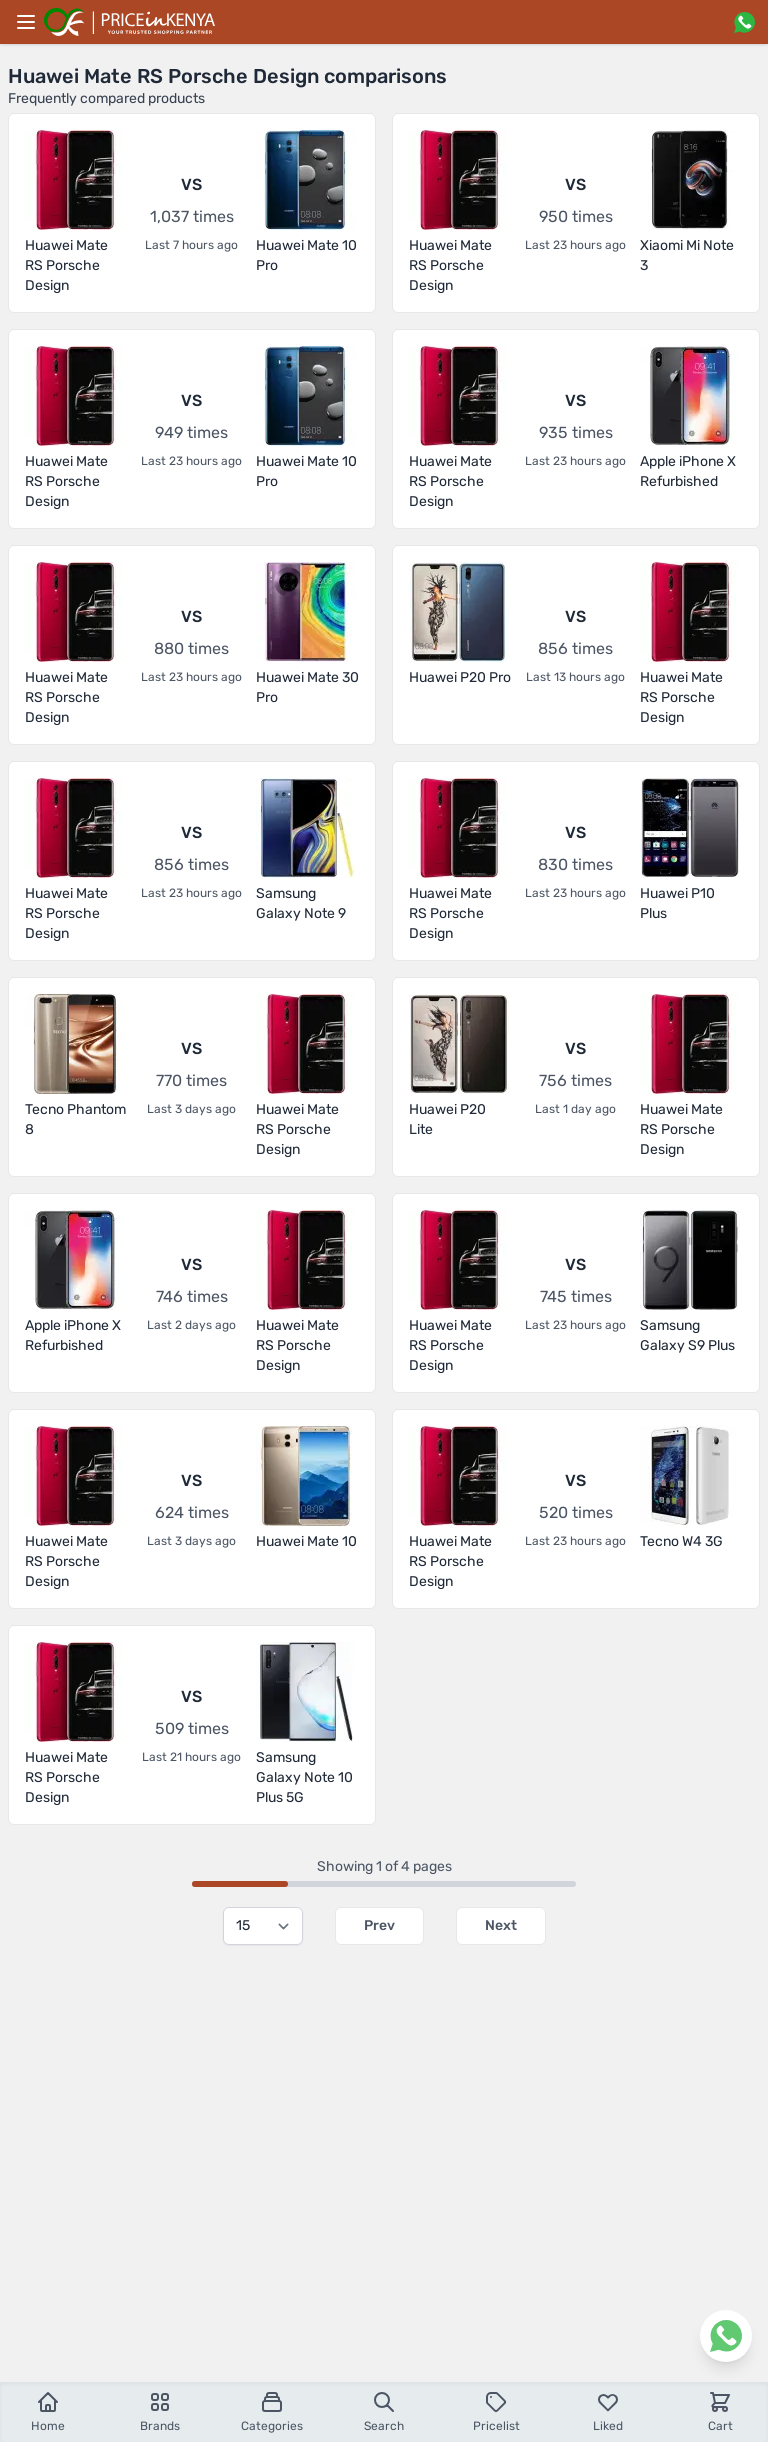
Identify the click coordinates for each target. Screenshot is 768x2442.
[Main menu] (26, 22)
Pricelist (496, 2411)
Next (501, 1925)
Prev (379, 1925)
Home (48, 2411)
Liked (608, 2411)
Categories (272, 2411)
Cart (720, 2411)
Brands (160, 2411)
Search (384, 2411)
